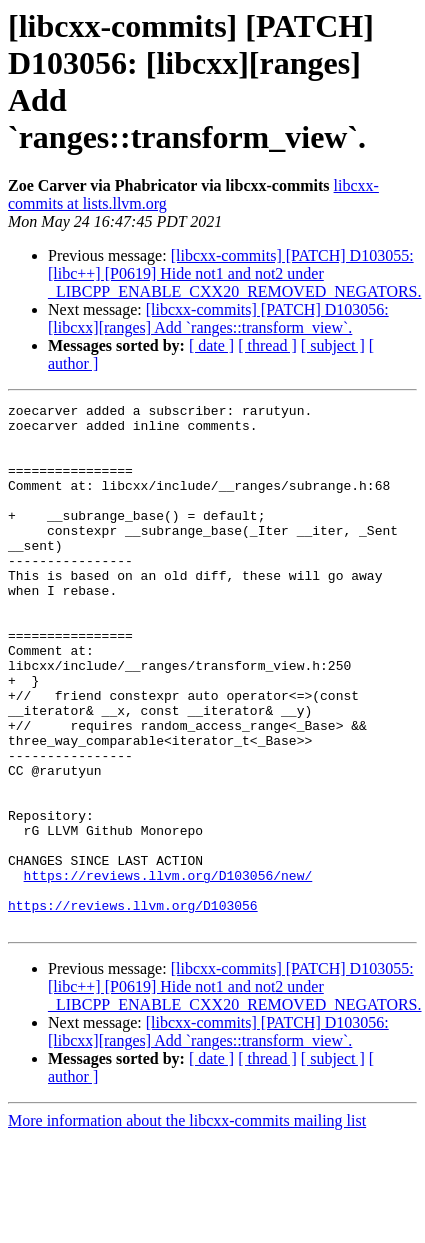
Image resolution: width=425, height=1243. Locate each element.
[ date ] (211, 345)
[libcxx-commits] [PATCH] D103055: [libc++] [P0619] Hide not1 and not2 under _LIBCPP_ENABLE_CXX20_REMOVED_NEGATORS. (235, 273)
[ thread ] (267, 345)
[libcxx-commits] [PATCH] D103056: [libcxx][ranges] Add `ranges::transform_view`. (218, 318)
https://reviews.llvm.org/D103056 (133, 1007)
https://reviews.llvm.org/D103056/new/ (168, 971)
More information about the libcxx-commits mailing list (187, 1225)
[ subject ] (333, 345)
